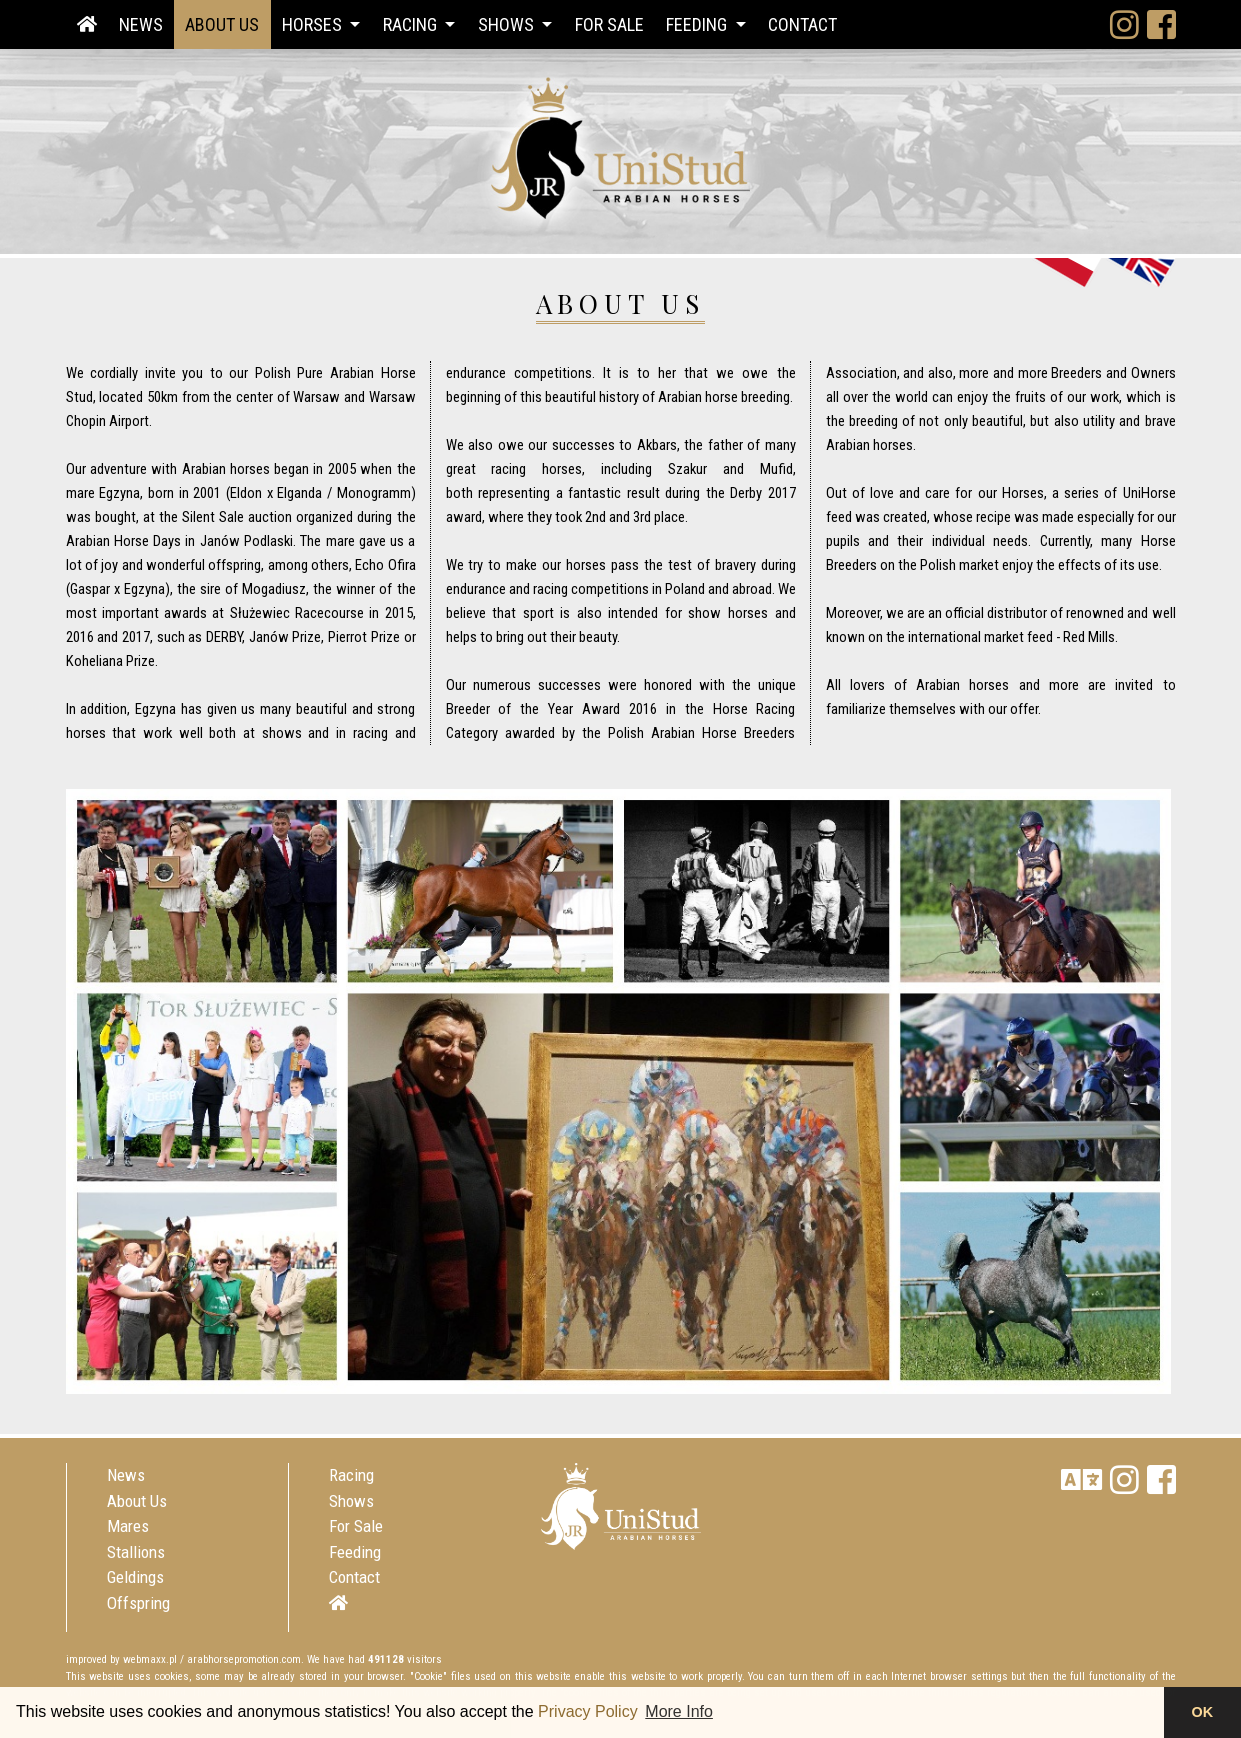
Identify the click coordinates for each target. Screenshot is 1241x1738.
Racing (351, 1475)
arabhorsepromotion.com (244, 1659)
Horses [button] (314, 24)
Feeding (355, 1552)
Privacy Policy (588, 1711)
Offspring (138, 1603)
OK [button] (1203, 1712)
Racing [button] (412, 24)
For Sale (609, 24)
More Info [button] (679, 1711)
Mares (128, 1526)
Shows (351, 1501)
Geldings (135, 1577)
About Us (222, 24)
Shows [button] (508, 24)
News (141, 24)
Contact (802, 24)
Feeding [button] (698, 24)
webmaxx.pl (150, 1659)
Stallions (136, 1552)
